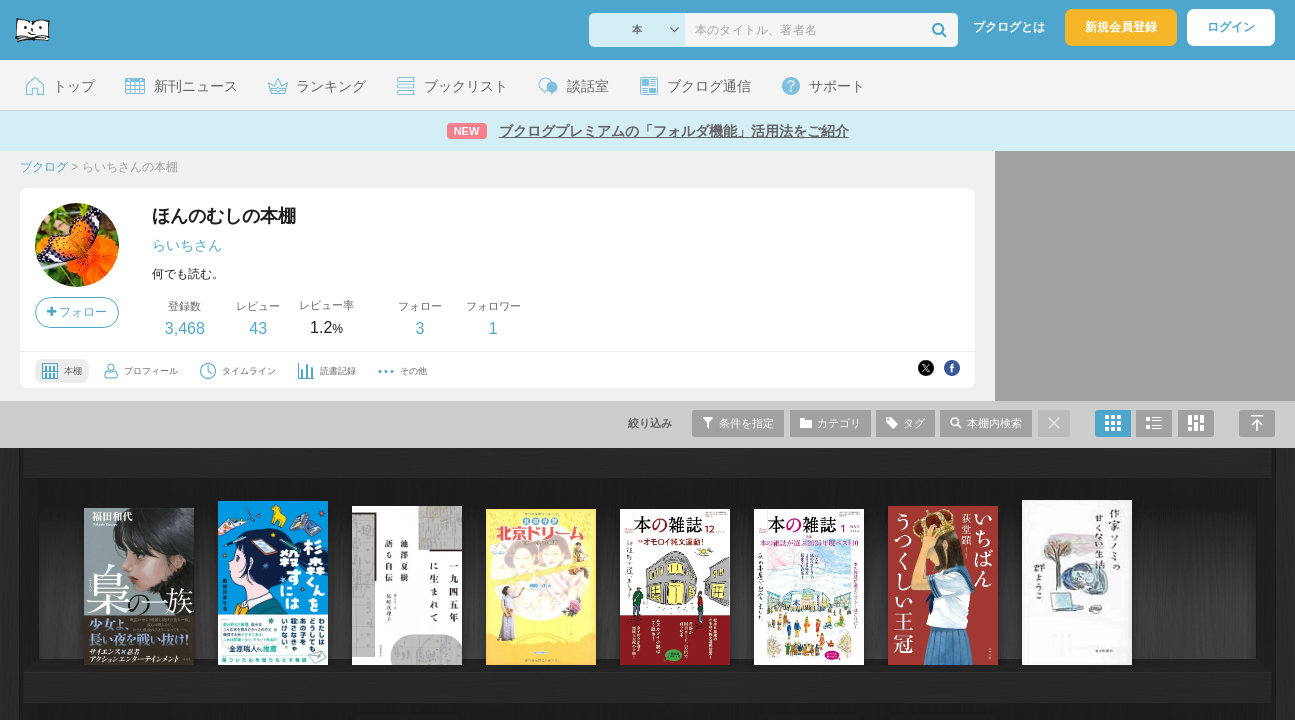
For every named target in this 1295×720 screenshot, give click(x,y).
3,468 (185, 328)
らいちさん (187, 245)
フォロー (77, 312)
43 (258, 328)
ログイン (1231, 27)
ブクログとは (1009, 27)
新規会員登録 (1121, 27)
